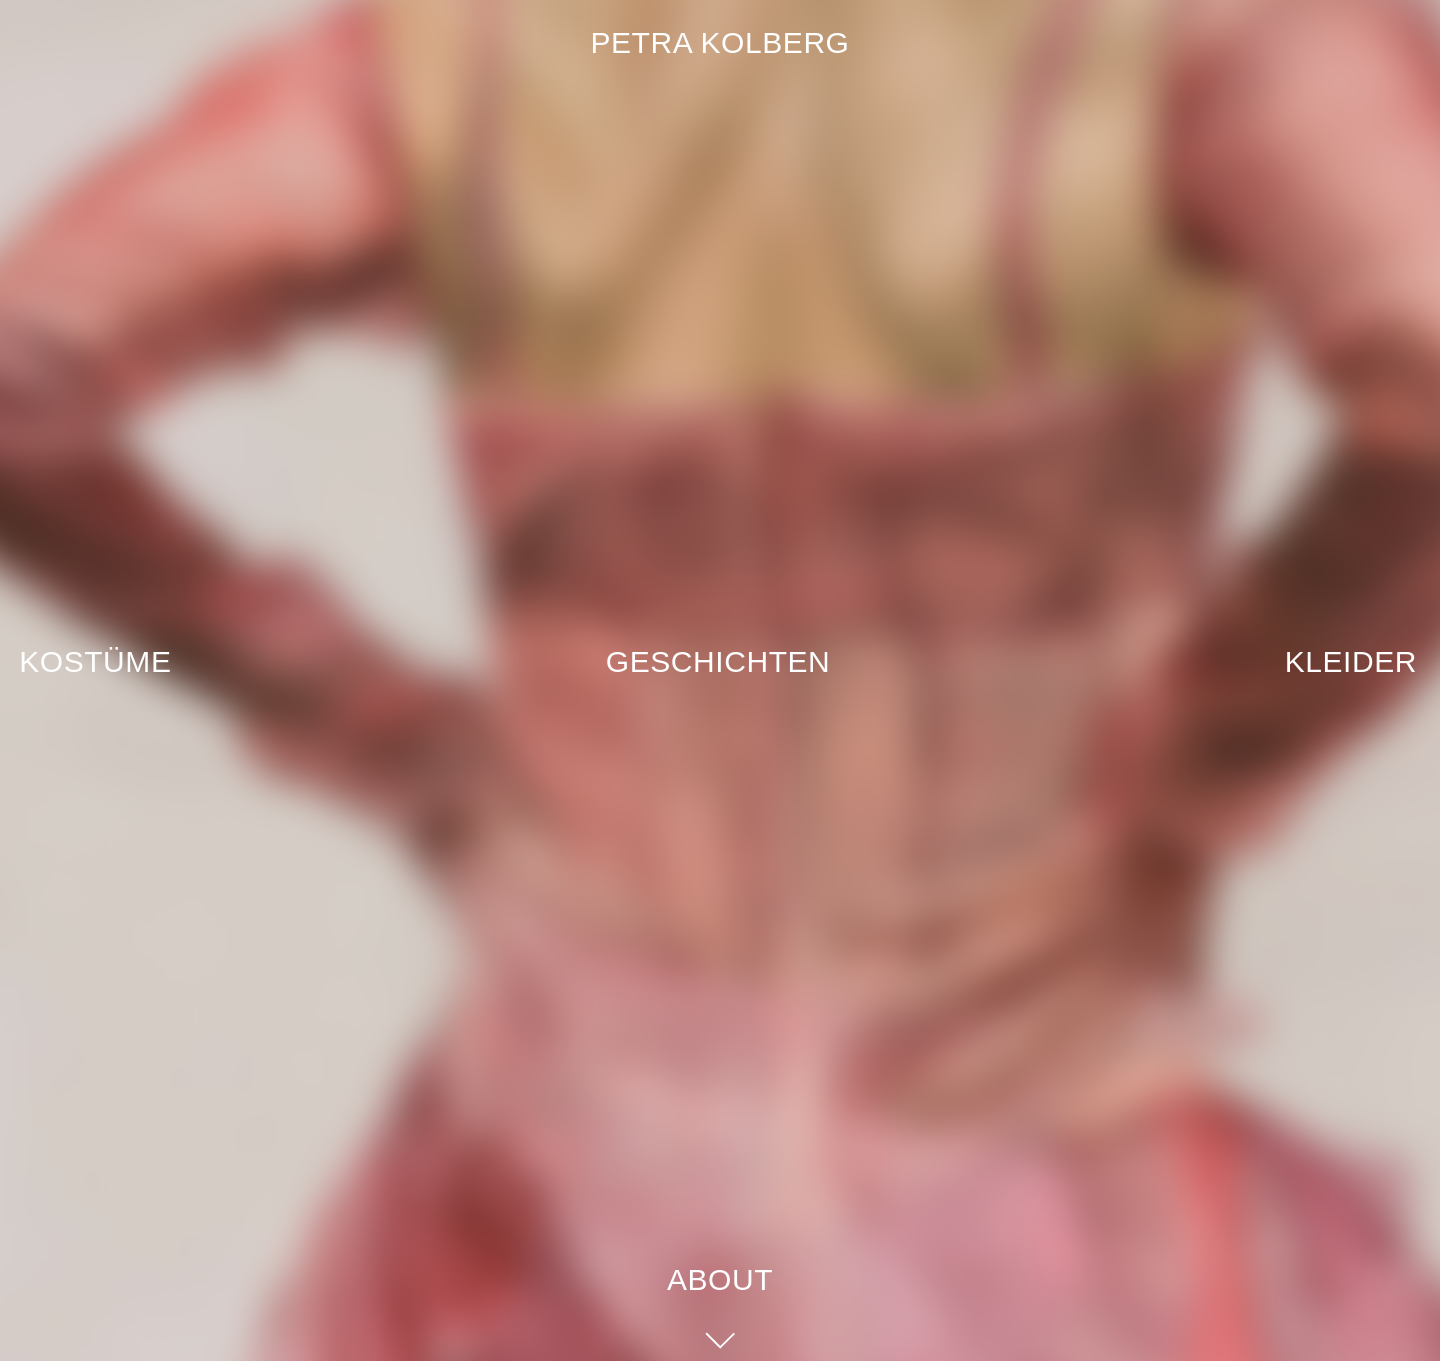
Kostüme (95, 661)
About (720, 1279)
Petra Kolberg (719, 42)
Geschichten (718, 661)
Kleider (1351, 661)
